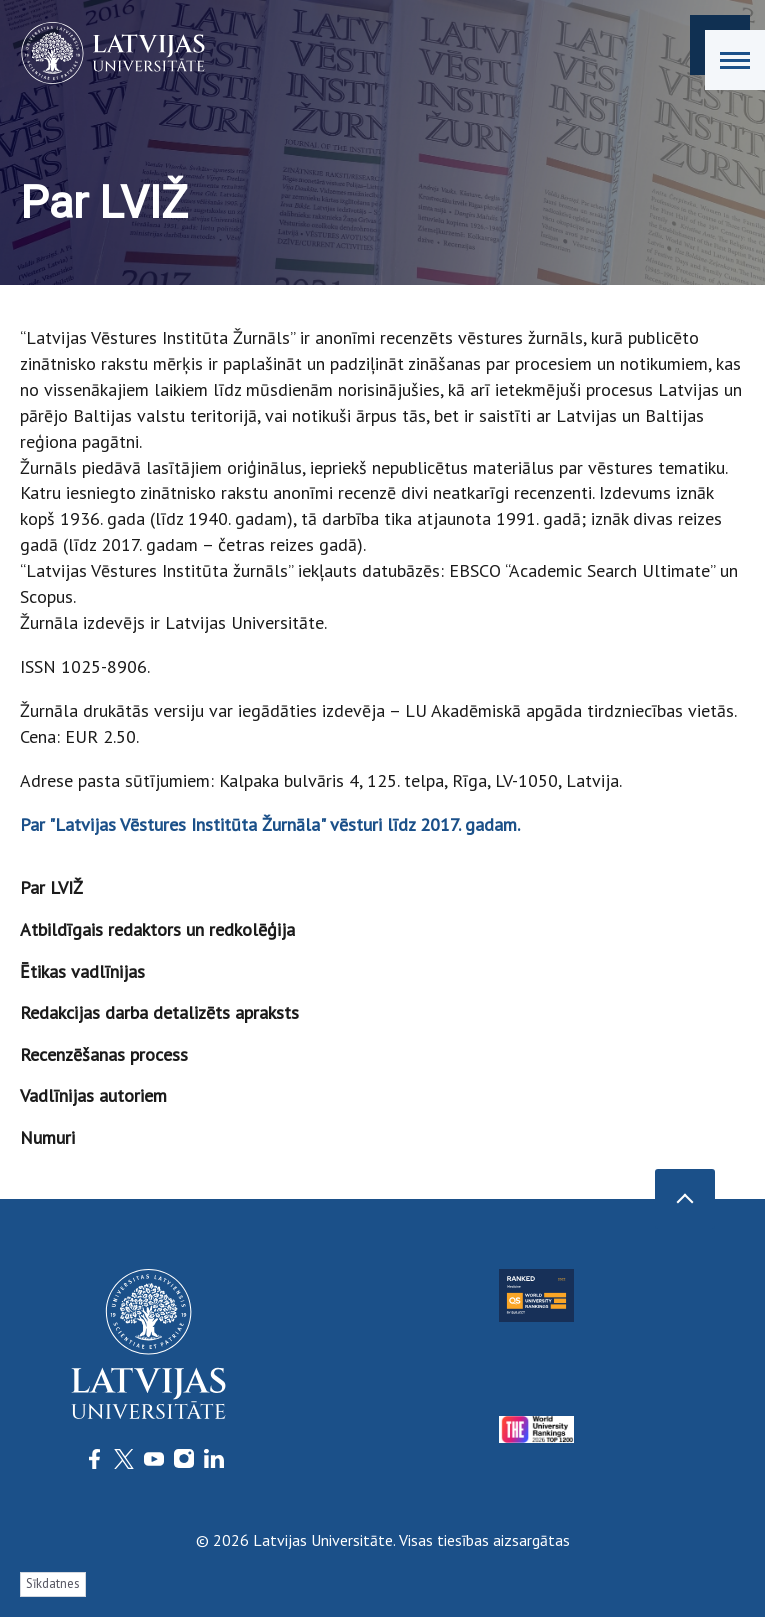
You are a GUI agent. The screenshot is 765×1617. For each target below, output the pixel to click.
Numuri (47, 1137)
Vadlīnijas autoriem (93, 1095)
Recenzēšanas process (104, 1054)
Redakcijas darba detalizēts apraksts (159, 1012)
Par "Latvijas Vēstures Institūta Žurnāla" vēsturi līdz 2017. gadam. (270, 824)
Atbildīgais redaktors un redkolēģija (157, 929)
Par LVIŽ (51, 887)
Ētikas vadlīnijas (82, 971)
